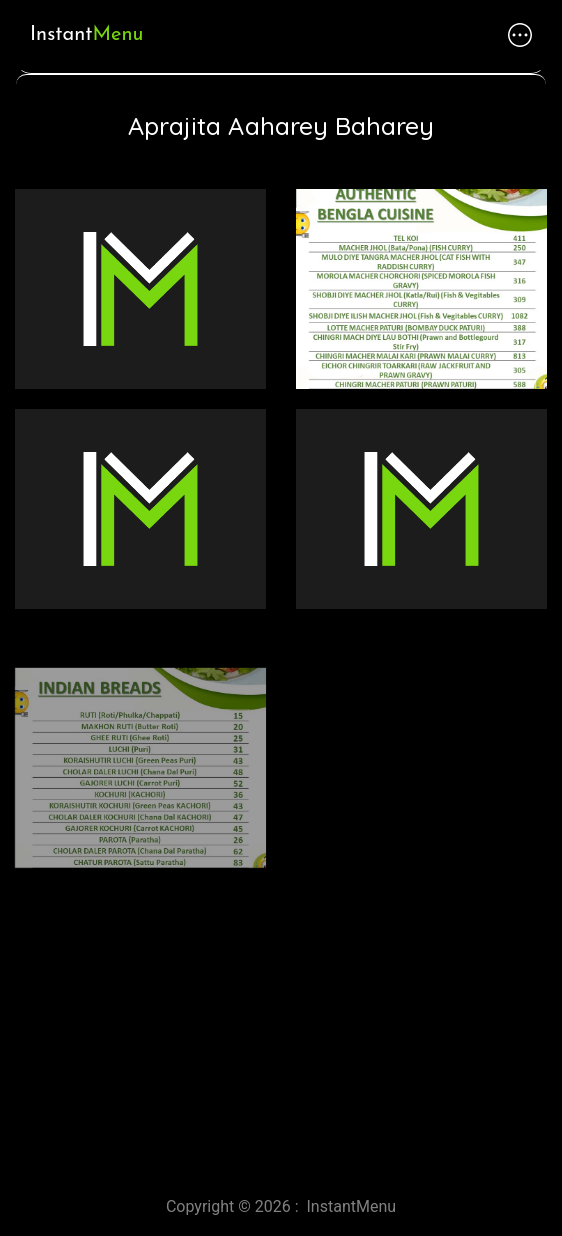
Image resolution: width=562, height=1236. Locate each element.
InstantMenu (352, 1206)
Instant (86, 35)
